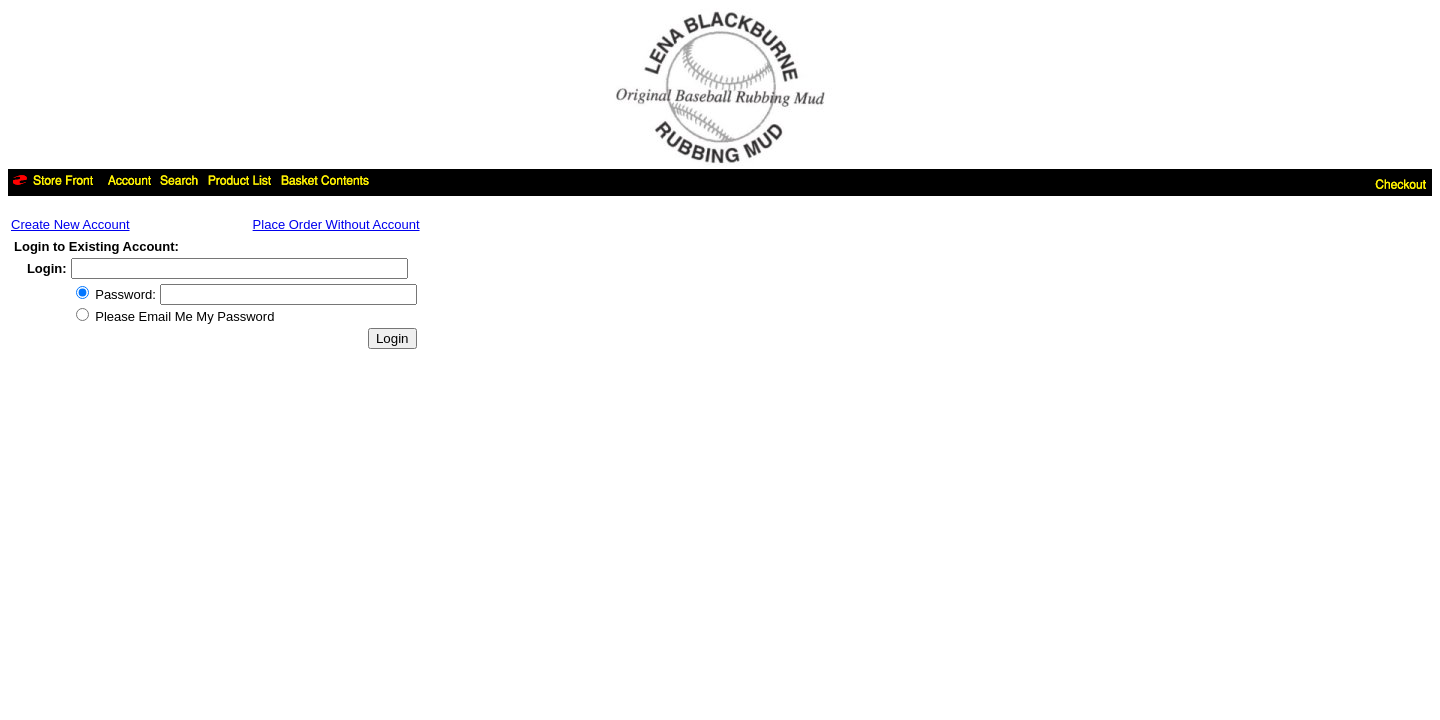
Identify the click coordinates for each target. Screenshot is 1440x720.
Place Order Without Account (336, 224)
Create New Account (70, 224)
